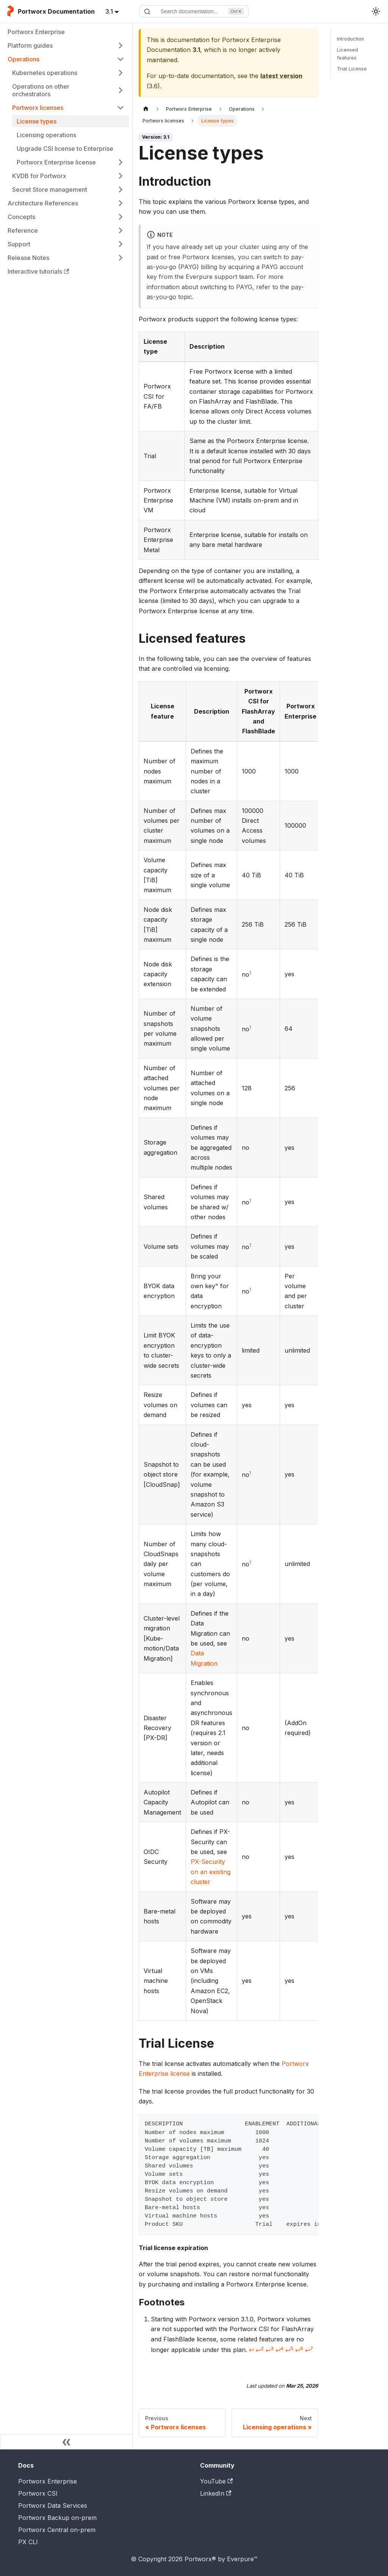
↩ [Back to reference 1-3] (270, 2350)
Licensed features (347, 54)
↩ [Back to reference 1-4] (279, 2350)
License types (36, 121)
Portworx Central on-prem (56, 2530)
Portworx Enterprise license (56, 162)
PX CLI (28, 2542)
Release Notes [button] (28, 258)
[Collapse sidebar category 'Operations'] (120, 59)
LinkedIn (215, 2493)
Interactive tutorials (38, 271)
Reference (23, 230)
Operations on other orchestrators (40, 90)
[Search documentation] (194, 11)
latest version (281, 76)
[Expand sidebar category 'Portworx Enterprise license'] (120, 162)
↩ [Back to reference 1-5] (289, 2350)
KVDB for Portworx (39, 176)
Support (19, 244)
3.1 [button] (109, 11)
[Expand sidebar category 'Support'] (120, 244)
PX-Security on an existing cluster (210, 1871)
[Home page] (146, 109)
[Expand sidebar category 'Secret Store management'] (120, 189)
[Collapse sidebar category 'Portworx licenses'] (120, 108)
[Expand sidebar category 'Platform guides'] (120, 45)
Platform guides (30, 45)
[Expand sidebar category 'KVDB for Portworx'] (120, 176)
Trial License (352, 69)
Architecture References (43, 203)
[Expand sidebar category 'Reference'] (120, 230)
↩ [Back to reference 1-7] (309, 2350)
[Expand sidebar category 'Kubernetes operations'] (120, 73)
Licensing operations (46, 135)
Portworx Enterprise (36, 32)
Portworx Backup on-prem (57, 2517)
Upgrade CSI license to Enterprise (65, 148)
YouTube (216, 2481)
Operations (23, 59)
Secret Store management (49, 189)
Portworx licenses (37, 107)
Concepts (21, 217)
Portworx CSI (38, 2493)
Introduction (350, 39)
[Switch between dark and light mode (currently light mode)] (376, 11)
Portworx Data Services (52, 2505)
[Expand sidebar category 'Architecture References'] (120, 203)
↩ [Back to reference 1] (251, 2350)
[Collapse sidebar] (66, 2441)
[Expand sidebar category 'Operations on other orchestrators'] (120, 90)
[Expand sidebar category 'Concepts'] (120, 217)
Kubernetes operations (44, 73)
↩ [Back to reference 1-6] (299, 2350)
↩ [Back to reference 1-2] (260, 2350)
